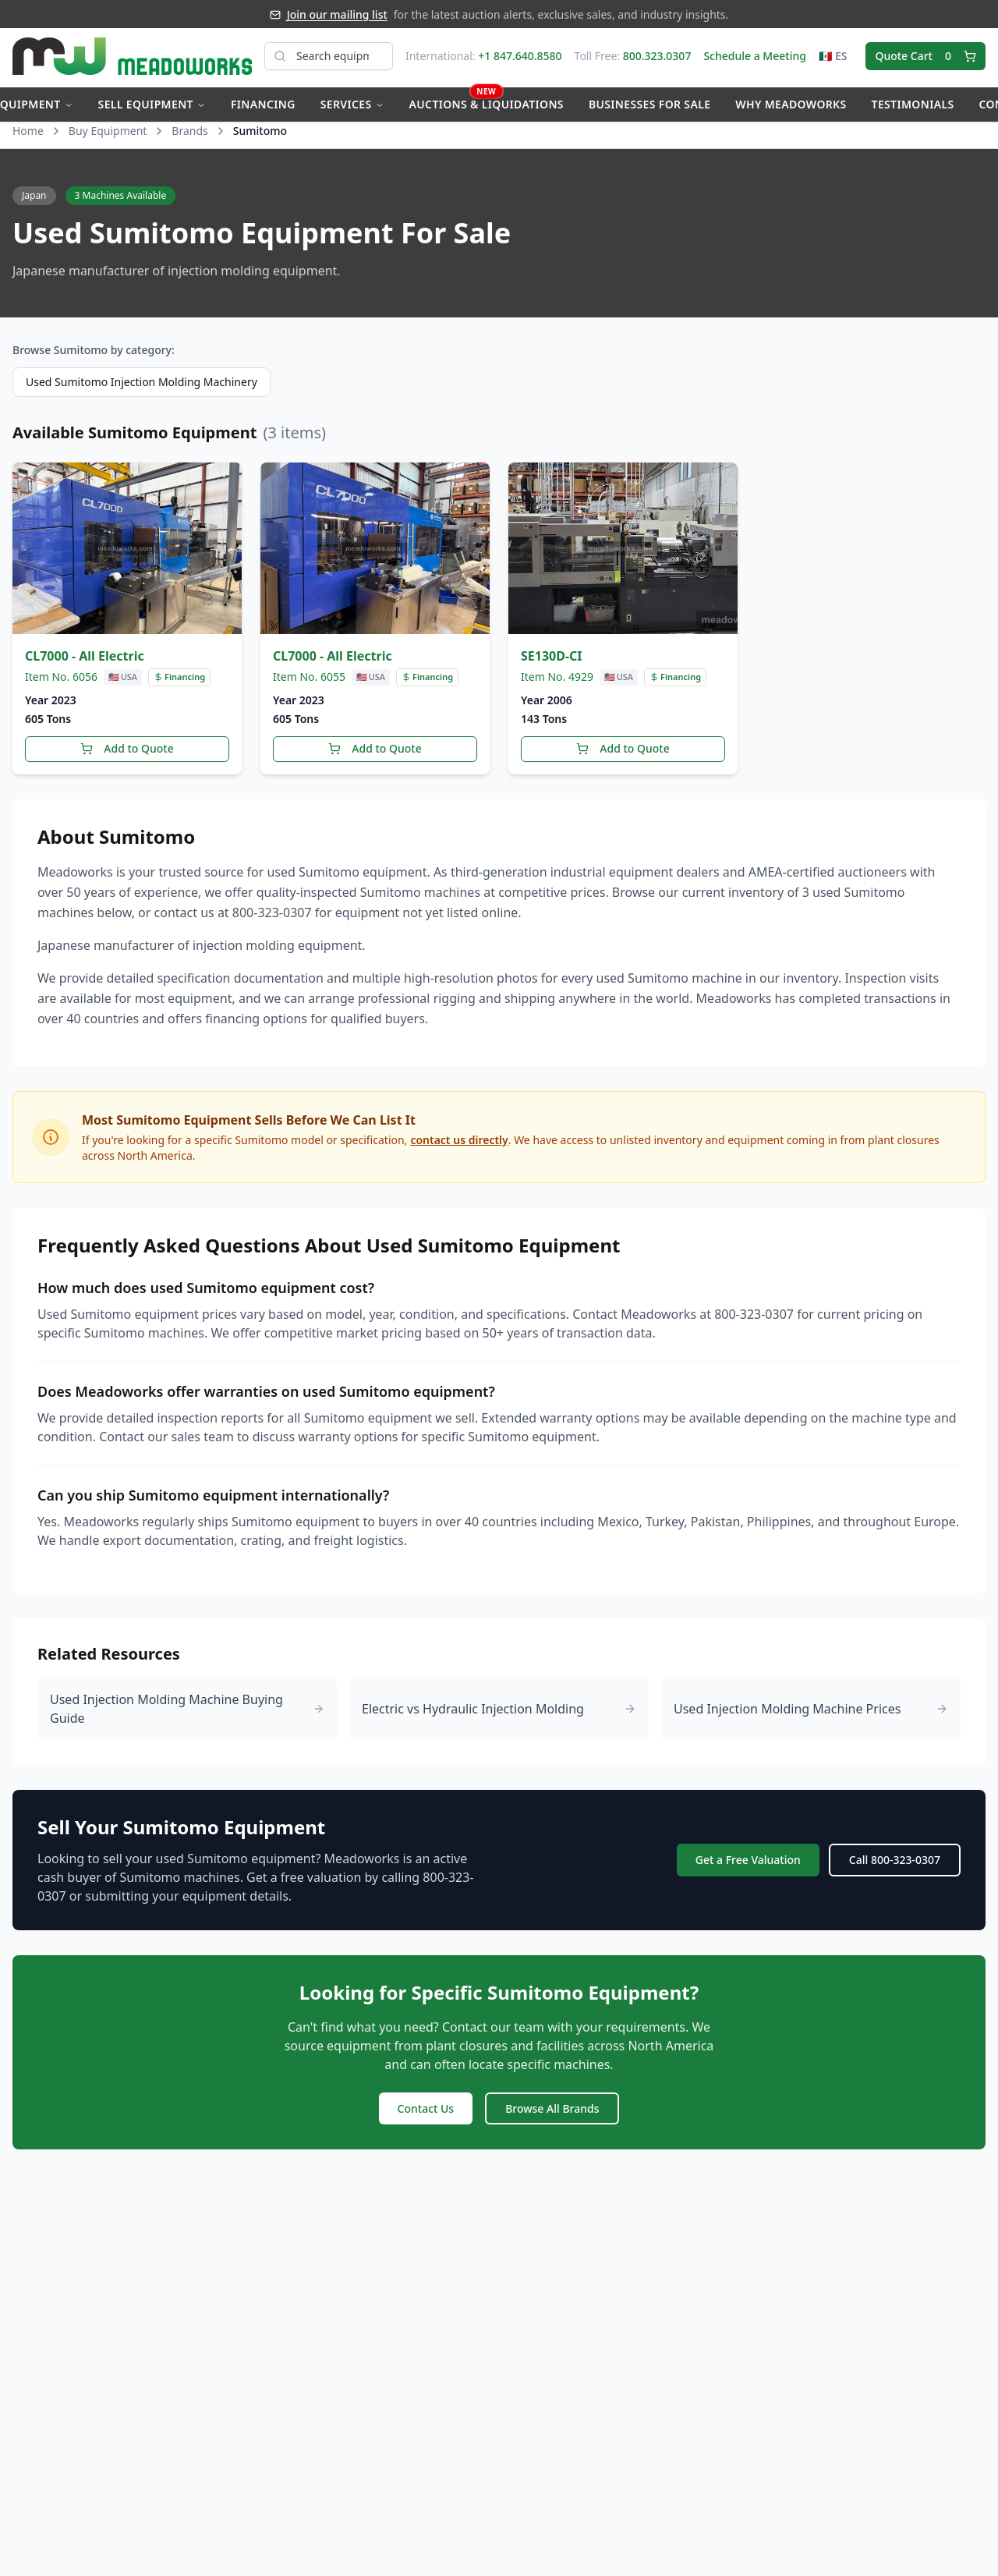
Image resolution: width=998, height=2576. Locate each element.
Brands (189, 138)
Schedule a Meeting (754, 58)
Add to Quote (126, 756)
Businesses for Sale (649, 107)
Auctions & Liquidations (486, 102)
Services (352, 107)
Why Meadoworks (790, 107)
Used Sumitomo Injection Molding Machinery (141, 389)
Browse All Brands (552, 2114)
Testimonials (913, 107)
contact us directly (459, 1146)
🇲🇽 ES (833, 58)
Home (28, 138)
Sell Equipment (152, 107)
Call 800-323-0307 (894, 1866)
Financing (263, 107)
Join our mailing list (337, 14)
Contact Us (426, 2114)
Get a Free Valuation (748, 1866)
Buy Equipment (108, 138)
